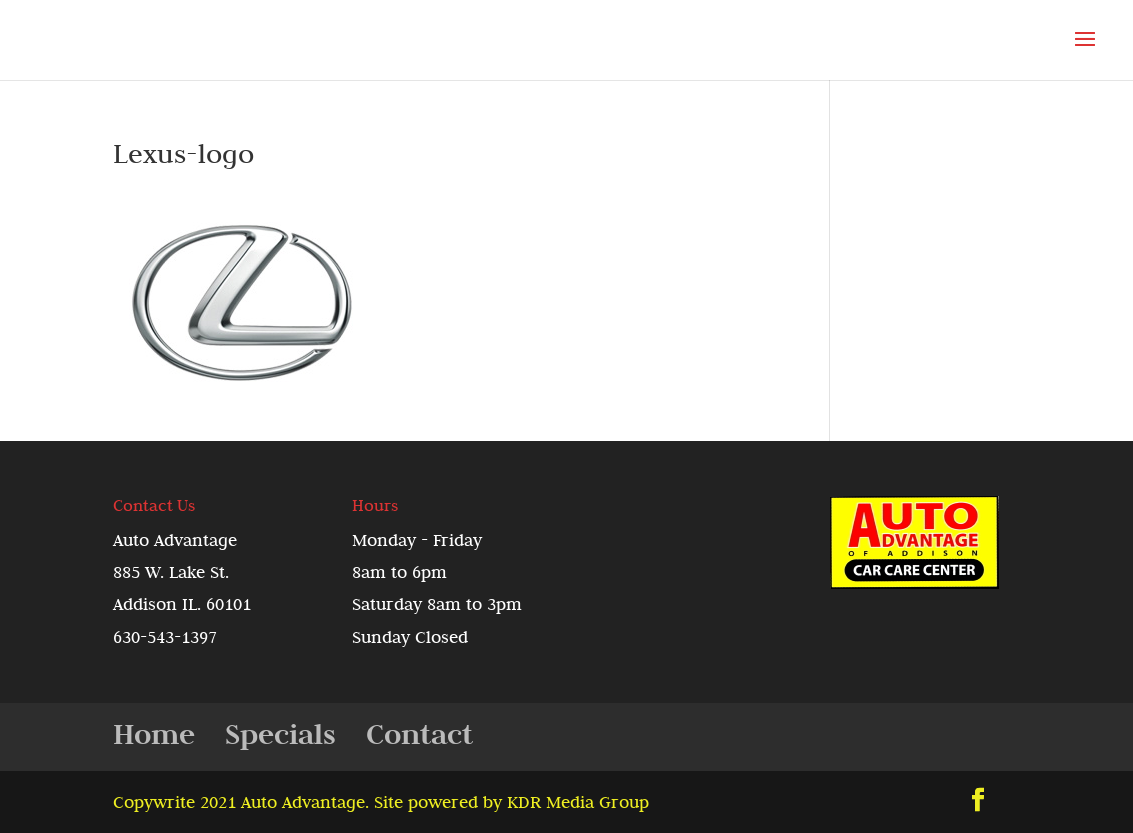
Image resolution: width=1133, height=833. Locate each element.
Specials (280, 733)
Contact (419, 733)
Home (154, 733)
